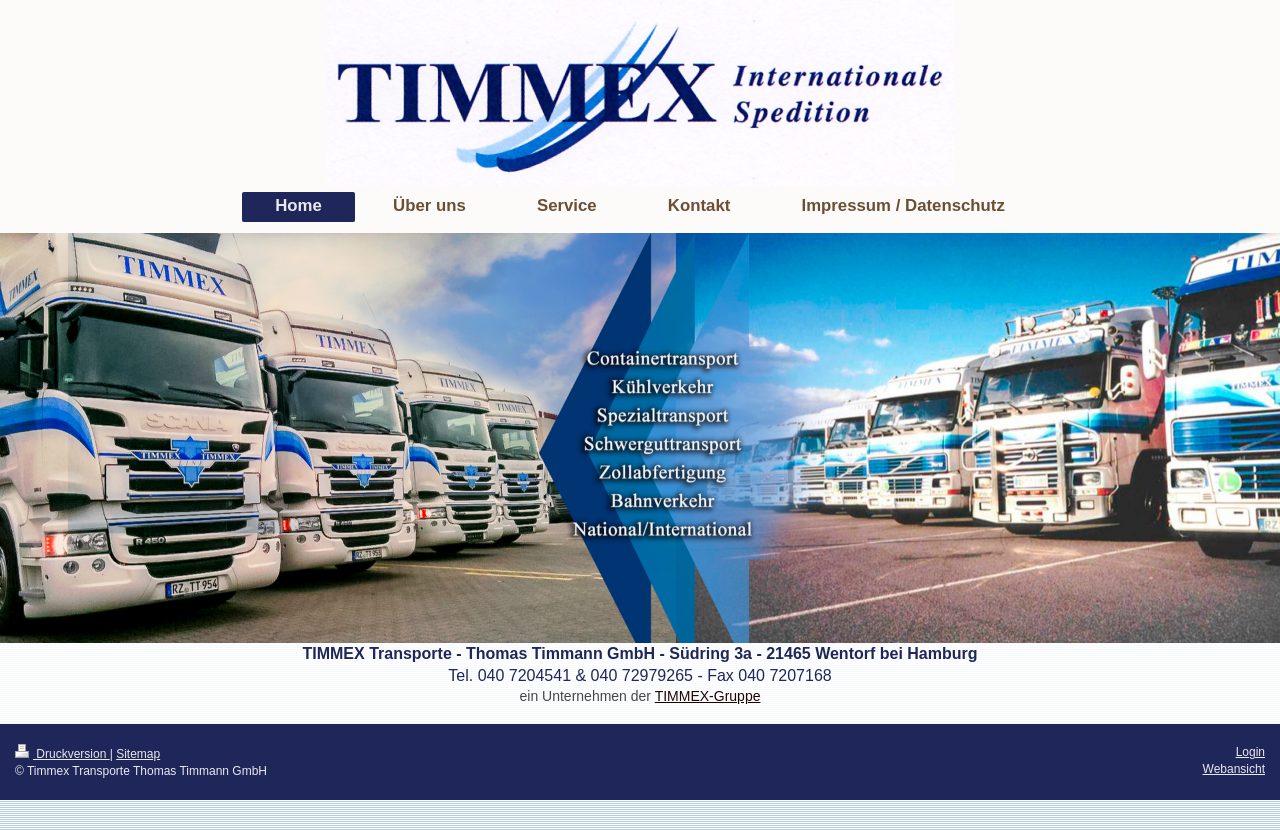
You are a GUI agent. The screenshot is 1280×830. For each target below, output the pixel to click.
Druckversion (62, 754)
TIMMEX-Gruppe (708, 696)
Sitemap (138, 754)
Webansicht (1234, 769)
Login (1250, 752)
